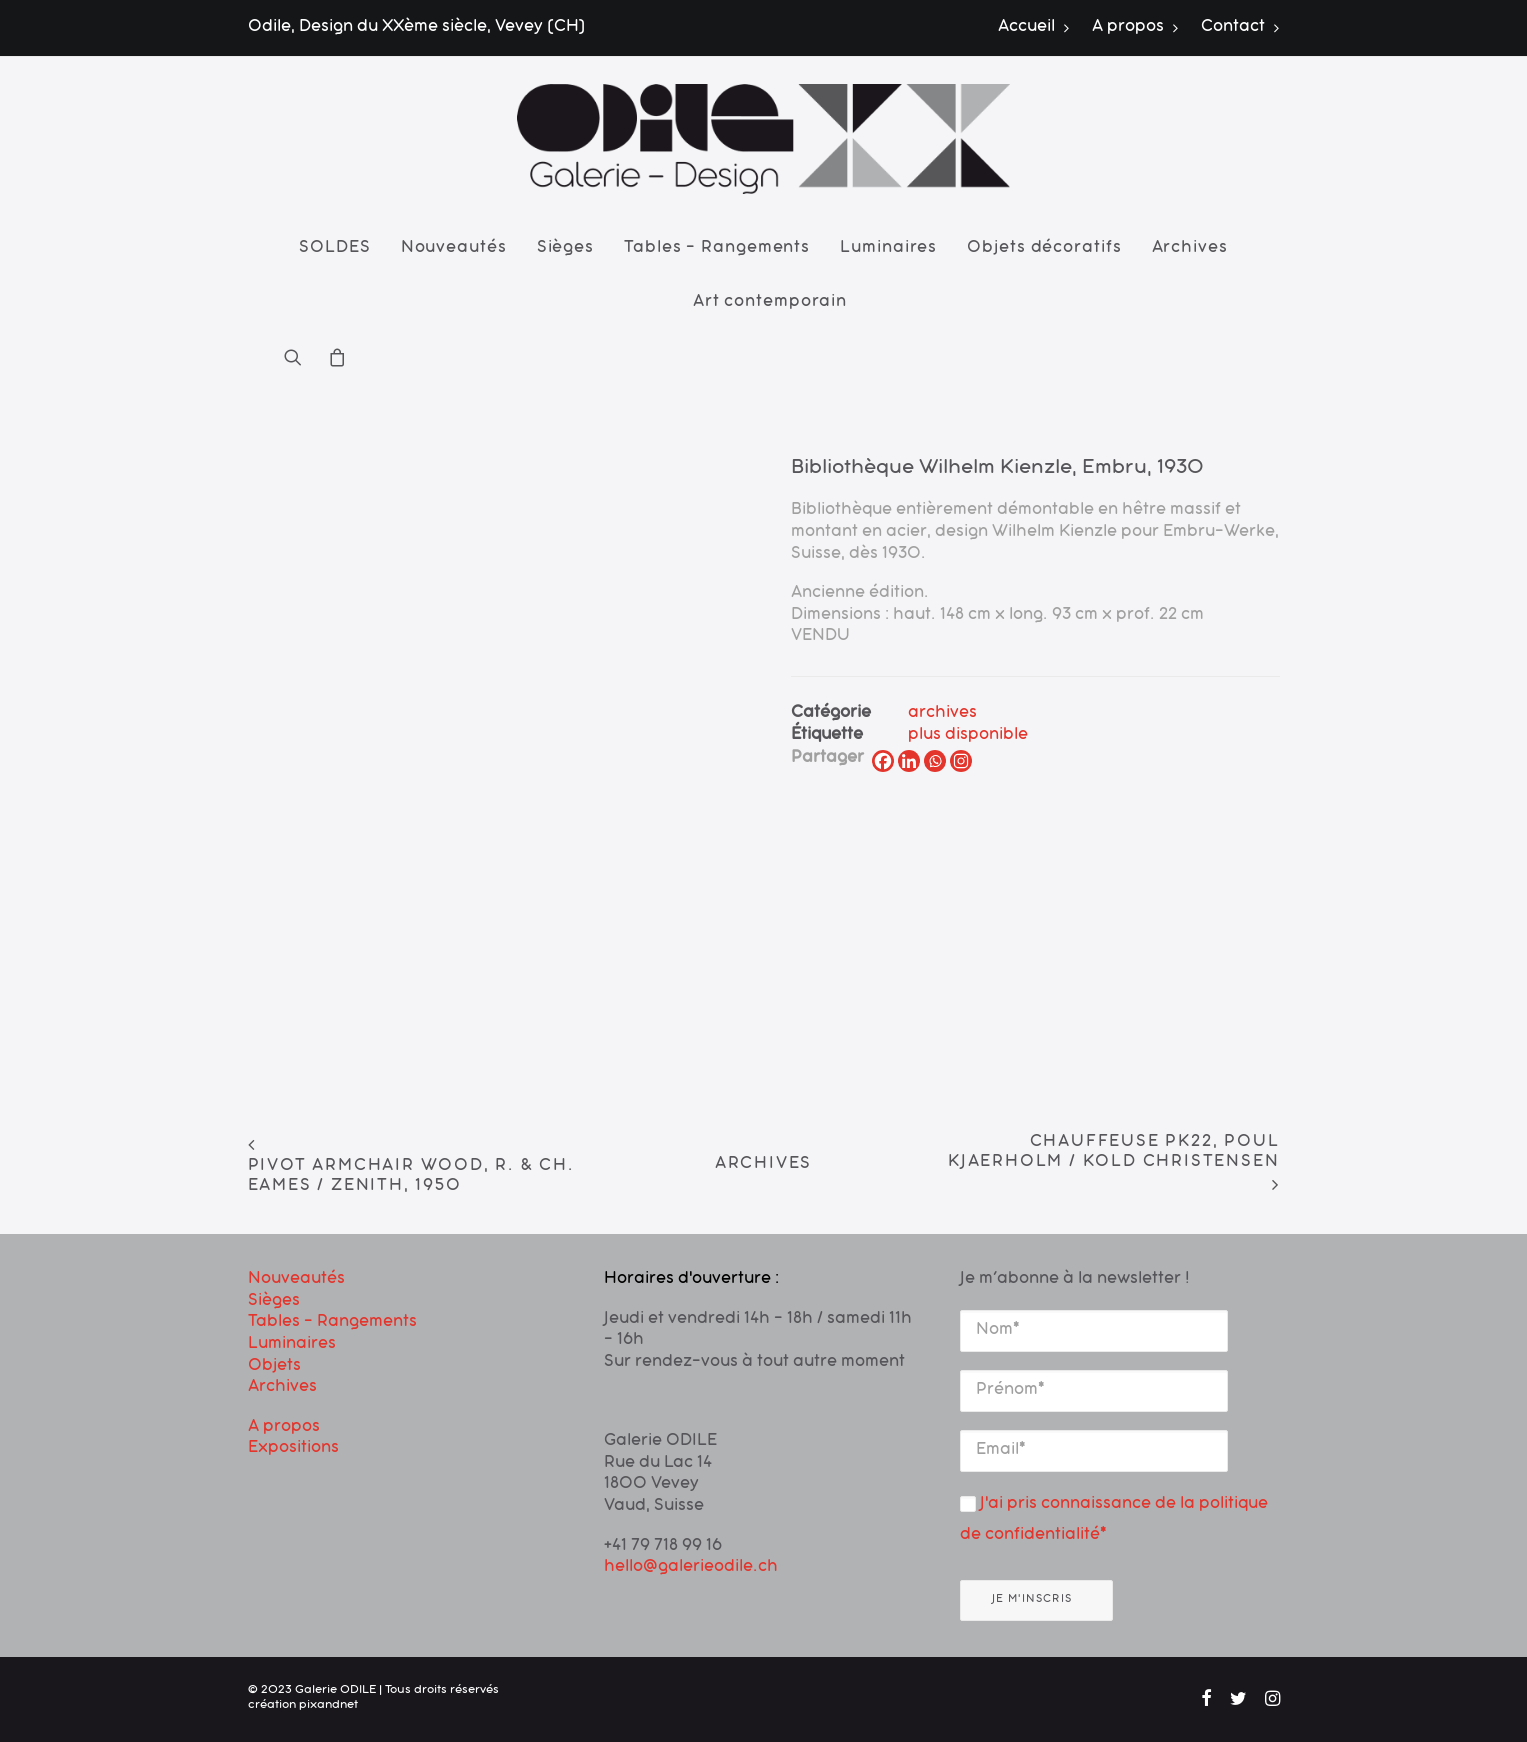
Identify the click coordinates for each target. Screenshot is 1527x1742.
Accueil (1034, 28)
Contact (1240, 28)
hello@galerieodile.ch (691, 1568)
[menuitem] (1038, 28)
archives (942, 714)
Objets (274, 1367)
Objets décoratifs (1044, 249)
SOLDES (334, 249)
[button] (299, 357)
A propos (1135, 28)
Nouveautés (454, 249)
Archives (1190, 249)
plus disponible (968, 736)
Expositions (293, 1449)
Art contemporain (770, 303)
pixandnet (328, 1706)
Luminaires (888, 249)
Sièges (565, 249)
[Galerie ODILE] (763, 139)
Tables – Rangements (717, 249)
